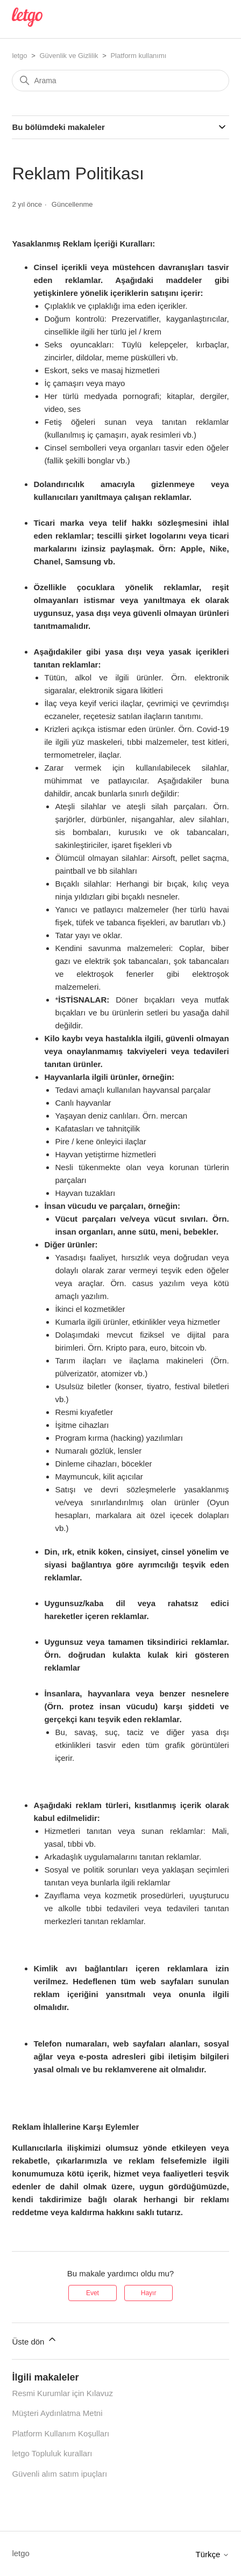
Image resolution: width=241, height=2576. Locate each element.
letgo (19, 56)
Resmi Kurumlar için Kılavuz (62, 2393)
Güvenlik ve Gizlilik (68, 56)
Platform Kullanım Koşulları (60, 2433)
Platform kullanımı (138, 56)
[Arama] (120, 80)
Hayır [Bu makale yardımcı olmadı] (149, 2293)
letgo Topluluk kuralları (52, 2453)
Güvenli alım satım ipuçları (59, 2473)
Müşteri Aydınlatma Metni (57, 2413)
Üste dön (34, 2340)
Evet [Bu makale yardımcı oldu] (92, 2293)
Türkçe (212, 2554)
